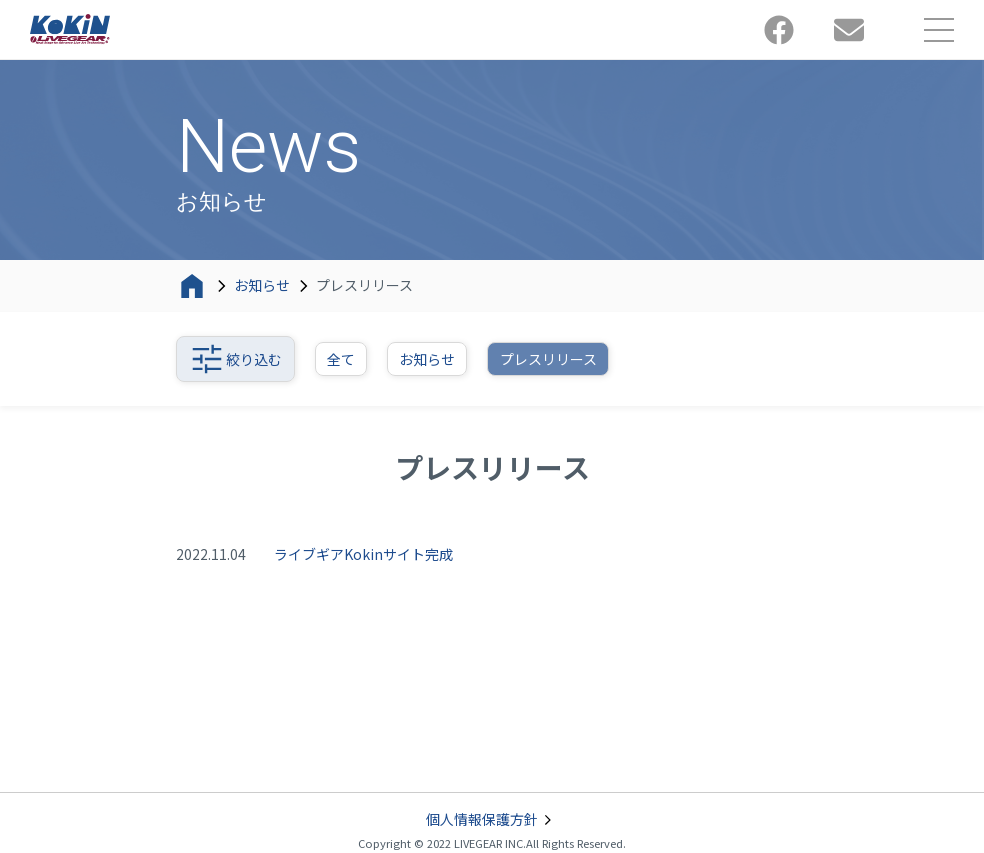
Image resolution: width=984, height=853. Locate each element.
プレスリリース (548, 359)
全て (341, 359)
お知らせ (262, 285)
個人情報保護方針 (492, 820)
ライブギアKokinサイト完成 (363, 554)
